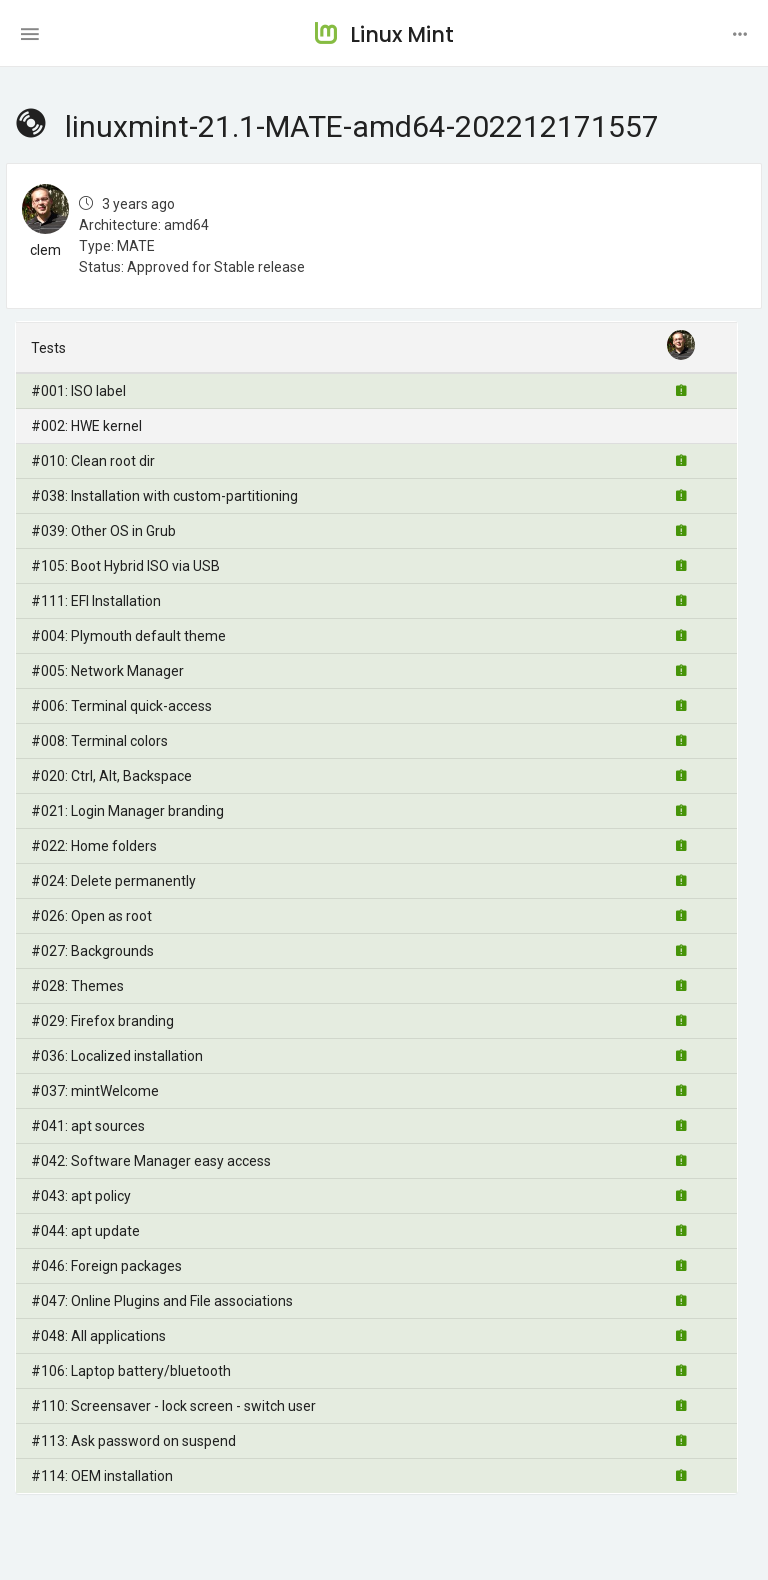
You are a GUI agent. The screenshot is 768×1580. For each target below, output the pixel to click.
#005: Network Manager (107, 671)
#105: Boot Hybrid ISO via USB (125, 566)
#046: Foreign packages (106, 1266)
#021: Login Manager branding (127, 811)
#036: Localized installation (117, 1056)
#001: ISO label (78, 391)
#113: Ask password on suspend (133, 1441)
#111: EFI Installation (96, 601)
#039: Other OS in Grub (103, 531)
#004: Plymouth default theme (128, 636)
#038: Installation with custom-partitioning (164, 496)
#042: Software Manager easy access (151, 1161)
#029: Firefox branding (102, 1021)
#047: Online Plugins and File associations (162, 1301)
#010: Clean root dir (93, 461)
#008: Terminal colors (99, 741)
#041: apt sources (88, 1126)
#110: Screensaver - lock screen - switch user (173, 1406)
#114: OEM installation (102, 1476)
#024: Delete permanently (113, 881)
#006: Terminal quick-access (121, 706)
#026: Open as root (91, 916)
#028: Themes (77, 986)
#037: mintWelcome (95, 1091)
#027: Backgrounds (92, 951)
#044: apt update (85, 1231)
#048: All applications (98, 1336)
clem (45, 250)
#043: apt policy (81, 1196)
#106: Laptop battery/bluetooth (131, 1371)
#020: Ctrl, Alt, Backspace (111, 776)
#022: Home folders (94, 846)
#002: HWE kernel (86, 426)
